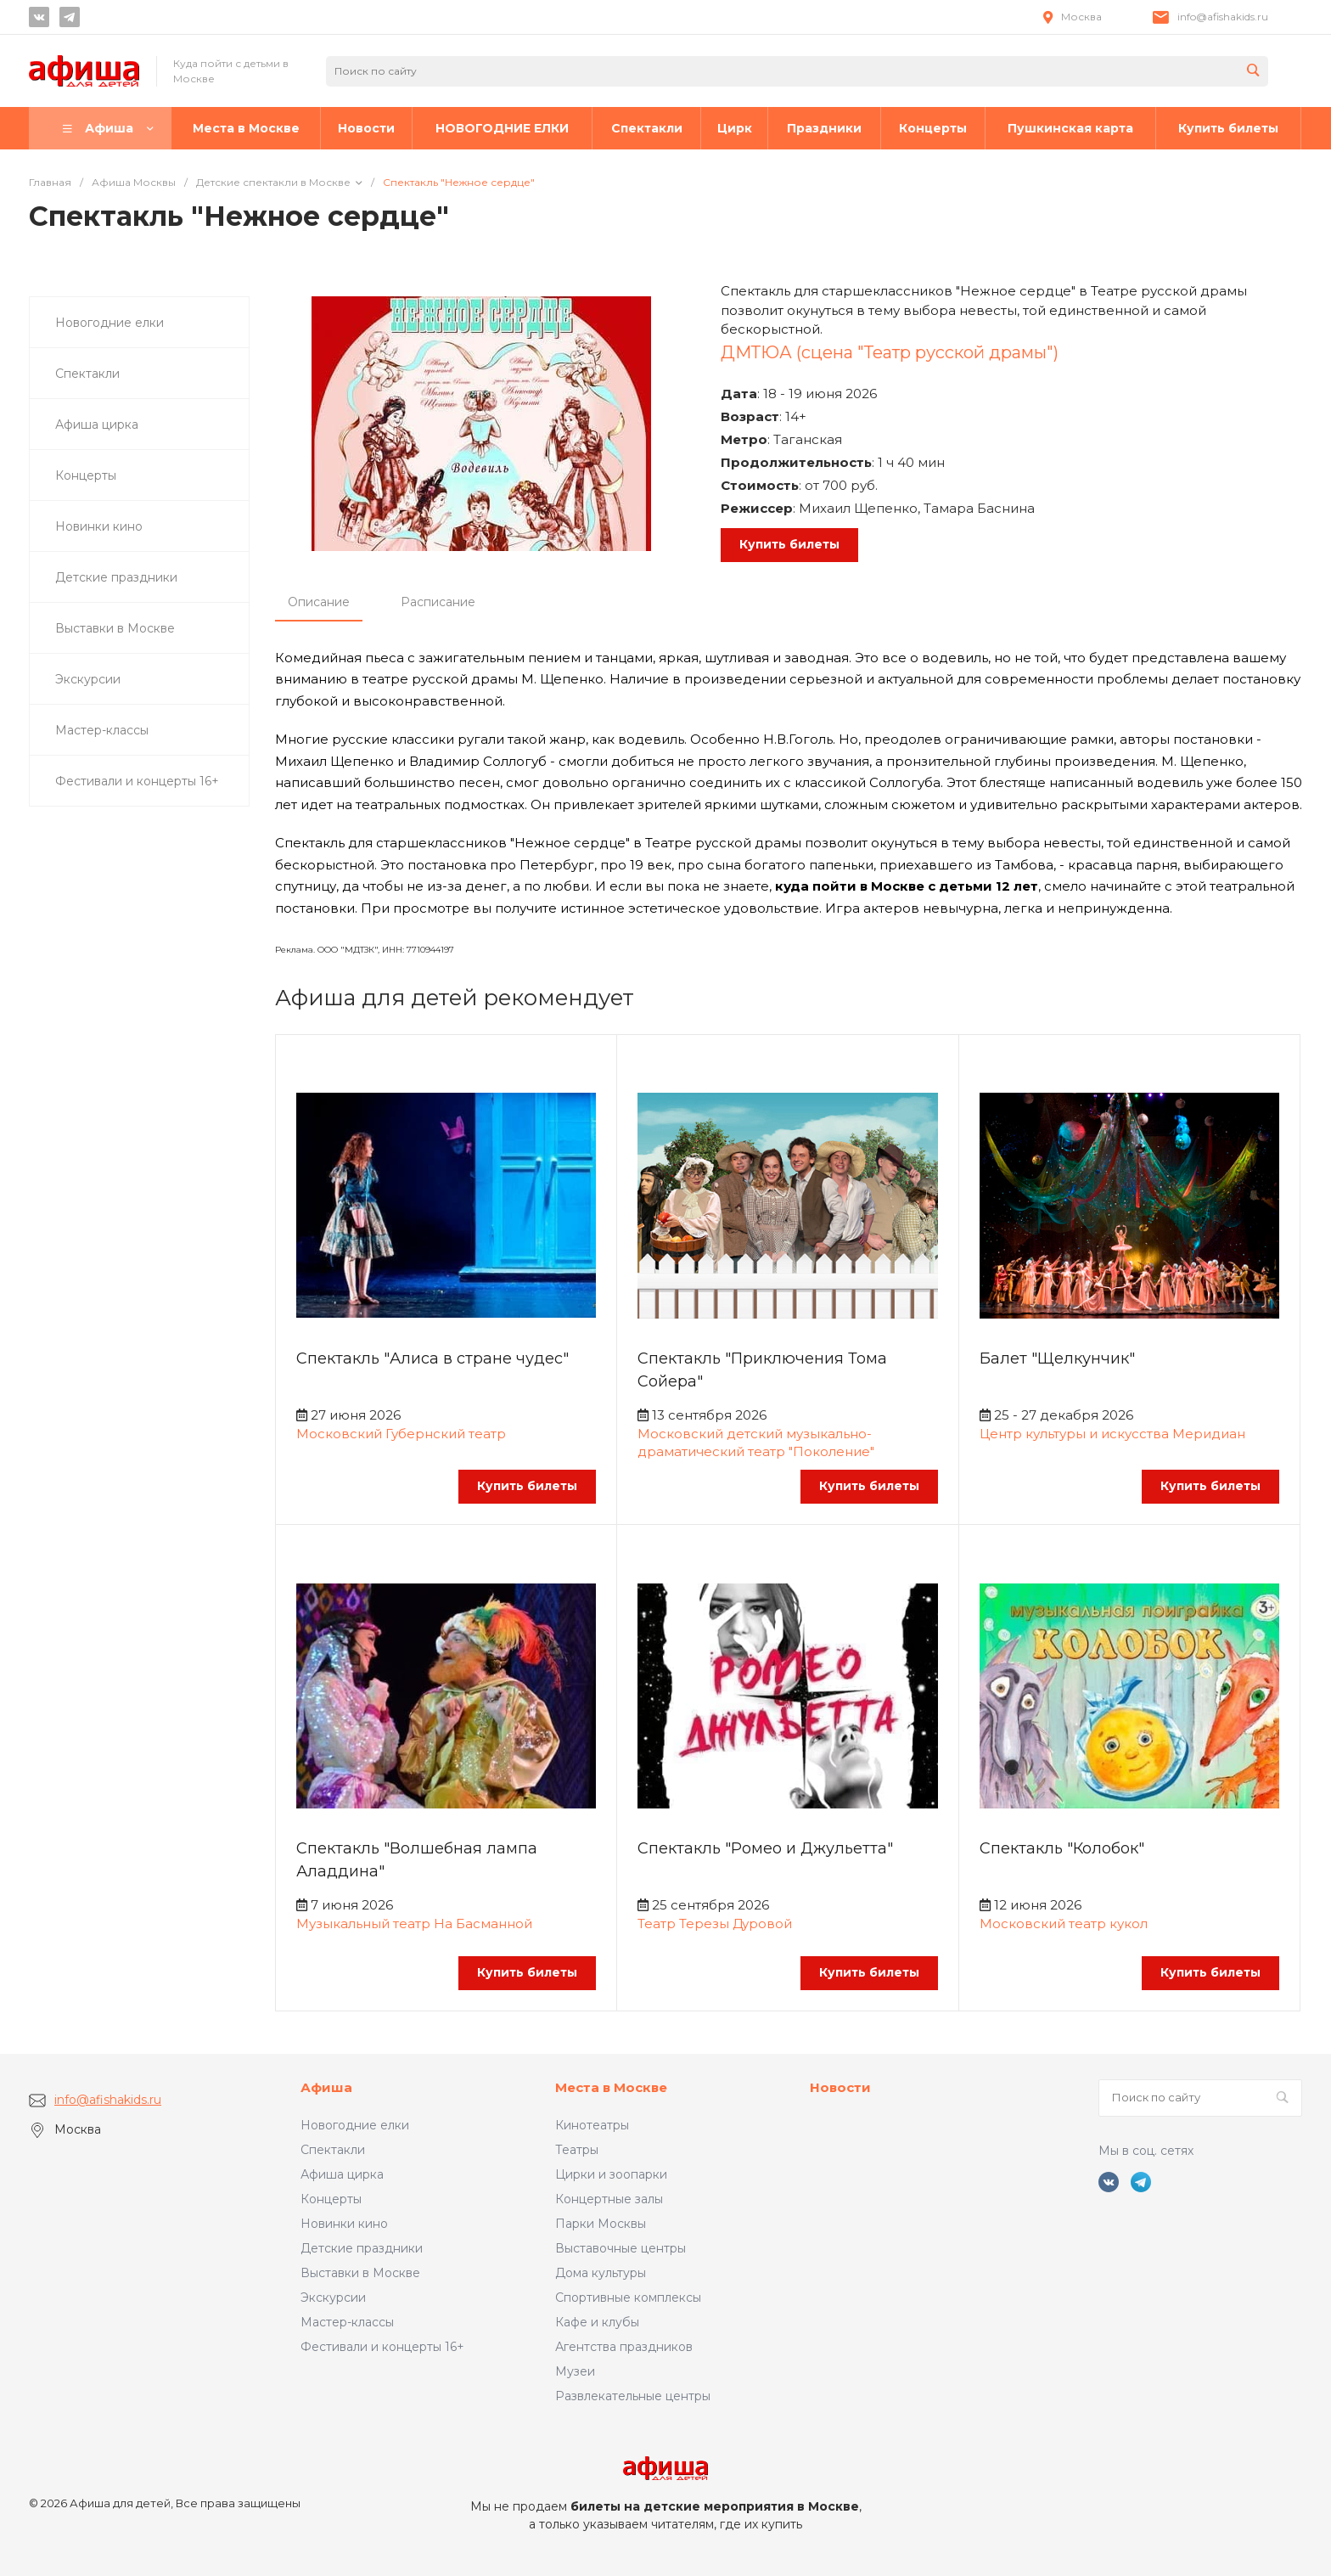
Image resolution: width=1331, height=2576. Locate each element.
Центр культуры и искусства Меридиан (1112, 1434)
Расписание (438, 602)
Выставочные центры (620, 2248)
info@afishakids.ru (1222, 16)
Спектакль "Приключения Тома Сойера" (762, 1370)
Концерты (331, 2199)
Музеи (575, 2371)
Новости (840, 2087)
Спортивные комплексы (628, 2297)
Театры (576, 2149)
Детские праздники (361, 2248)
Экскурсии (333, 2297)
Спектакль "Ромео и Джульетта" (765, 1848)
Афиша (326, 2087)
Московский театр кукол (1064, 1923)
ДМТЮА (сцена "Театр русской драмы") (890, 352)
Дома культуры (600, 2273)
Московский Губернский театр (401, 1434)
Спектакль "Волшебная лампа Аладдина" (416, 1860)
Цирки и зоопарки (611, 2174)
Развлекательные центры (632, 2396)
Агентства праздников (624, 2346)
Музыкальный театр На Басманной (414, 1923)
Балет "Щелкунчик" (1057, 1358)
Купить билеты (789, 544)
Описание (319, 602)
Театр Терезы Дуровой (714, 1923)
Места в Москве (611, 2087)
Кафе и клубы (597, 2322)
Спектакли (332, 2149)
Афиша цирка (342, 2174)
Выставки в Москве (360, 2273)
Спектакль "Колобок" (1062, 1848)
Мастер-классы (347, 2322)
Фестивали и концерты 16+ (382, 2346)
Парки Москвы (600, 2223)
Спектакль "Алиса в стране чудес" (432, 1358)
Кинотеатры (592, 2125)
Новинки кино (344, 2223)
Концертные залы (609, 2199)
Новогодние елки (354, 2125)
